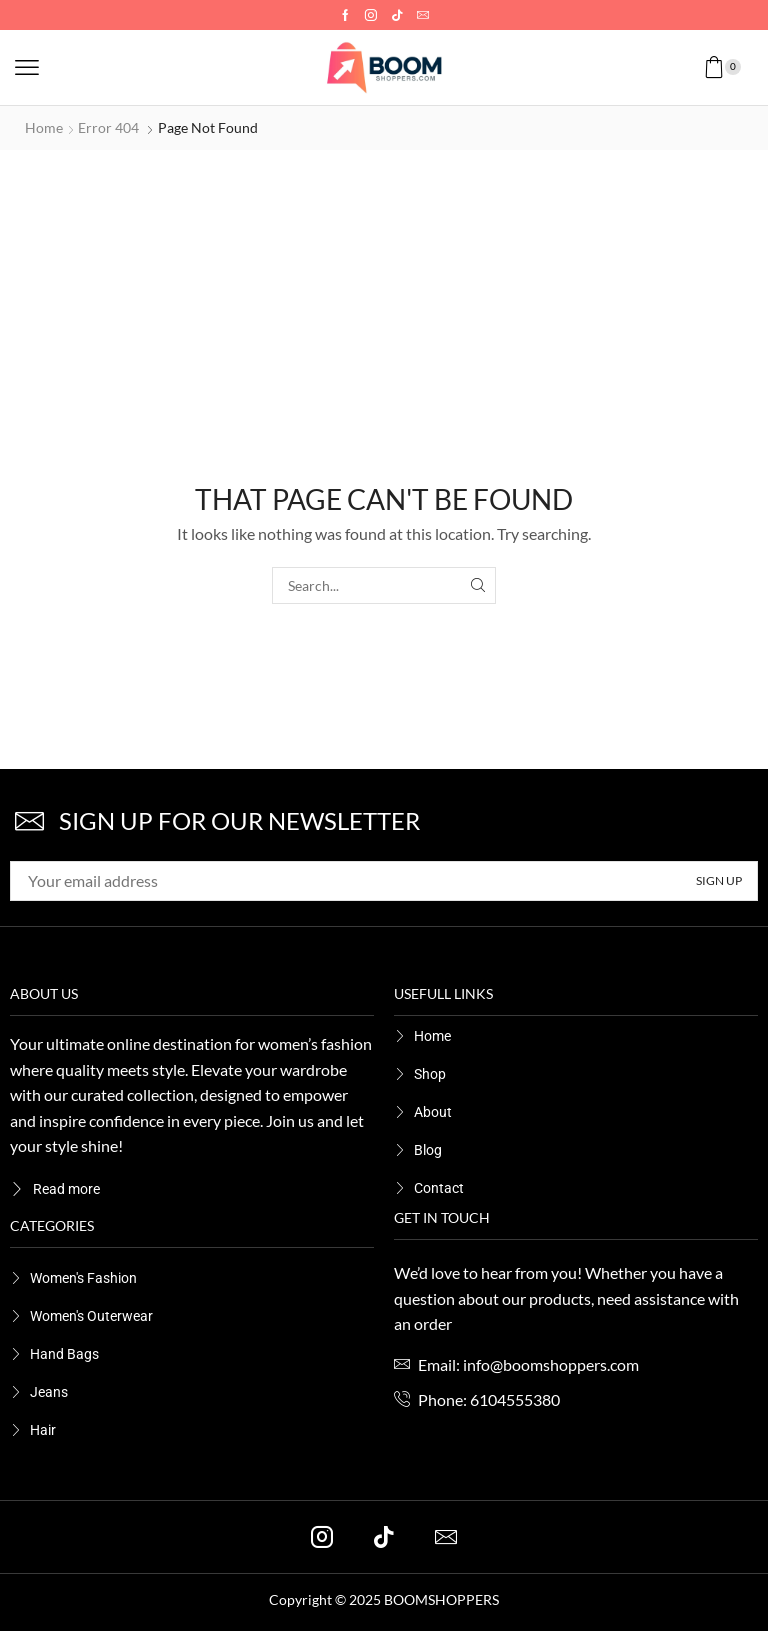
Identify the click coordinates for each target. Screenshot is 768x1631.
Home (44, 127)
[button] (27, 68)
